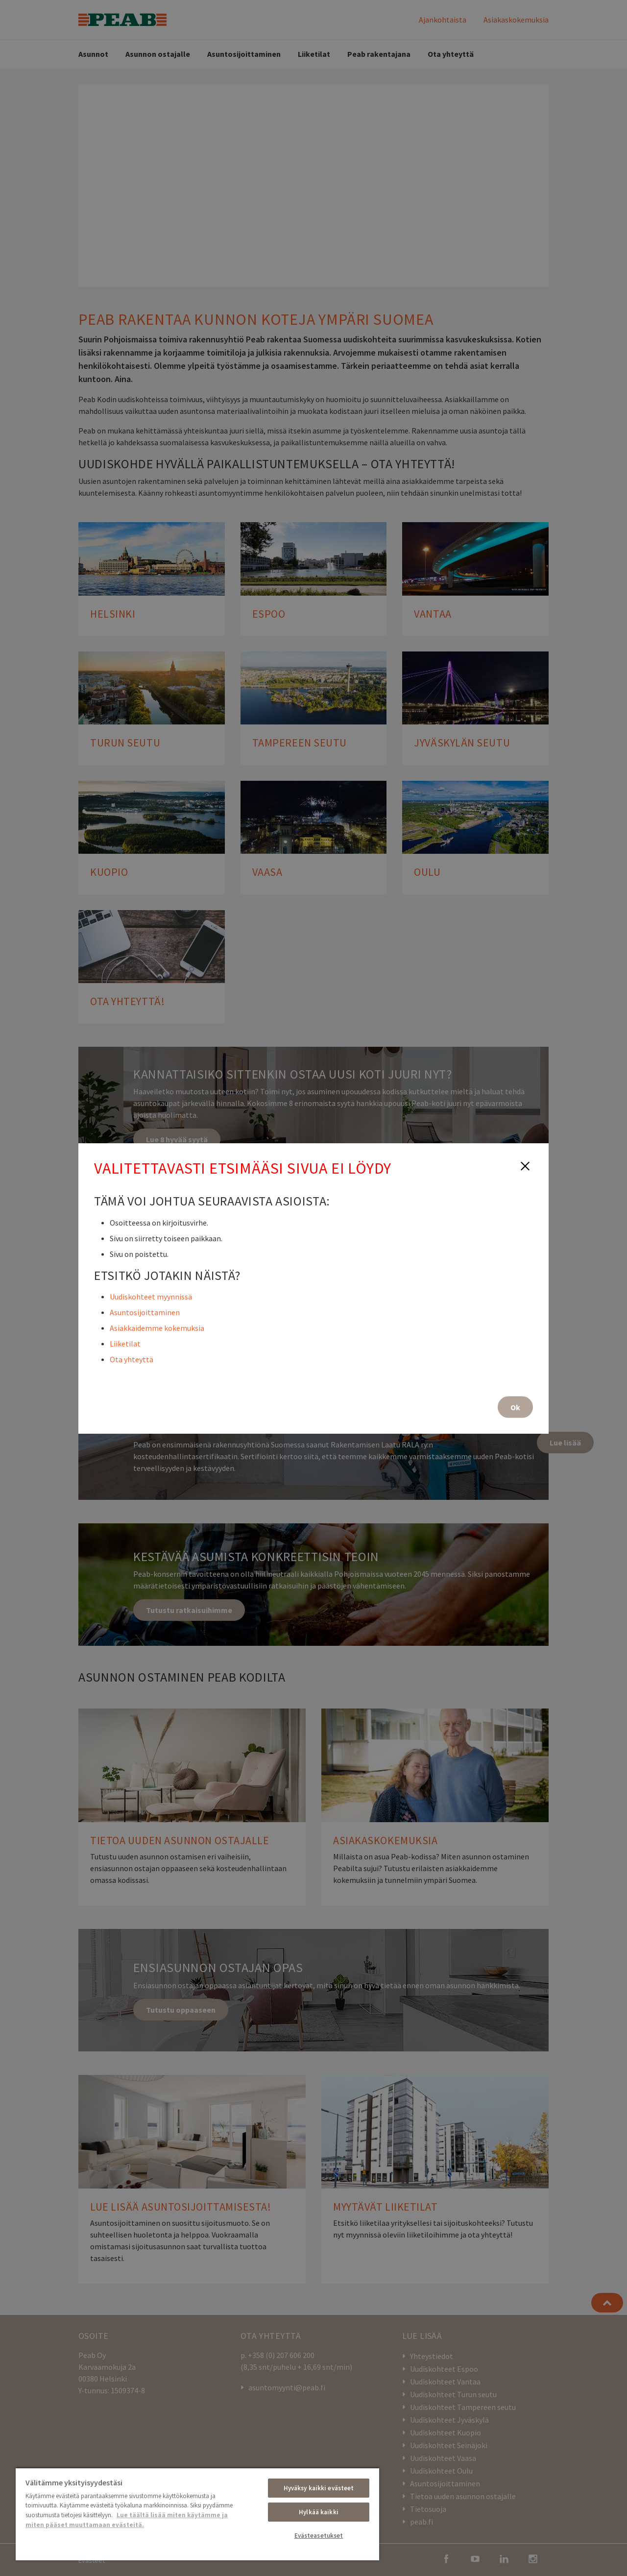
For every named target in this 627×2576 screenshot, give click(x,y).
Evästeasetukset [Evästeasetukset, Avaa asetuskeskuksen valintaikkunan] (318, 2535)
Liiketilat (125, 1343)
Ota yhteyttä (131, 1359)
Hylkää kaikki (318, 2512)
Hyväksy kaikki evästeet (319, 2488)
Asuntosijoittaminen (145, 1312)
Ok (515, 1407)
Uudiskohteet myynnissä (151, 1296)
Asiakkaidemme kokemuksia (157, 1327)
